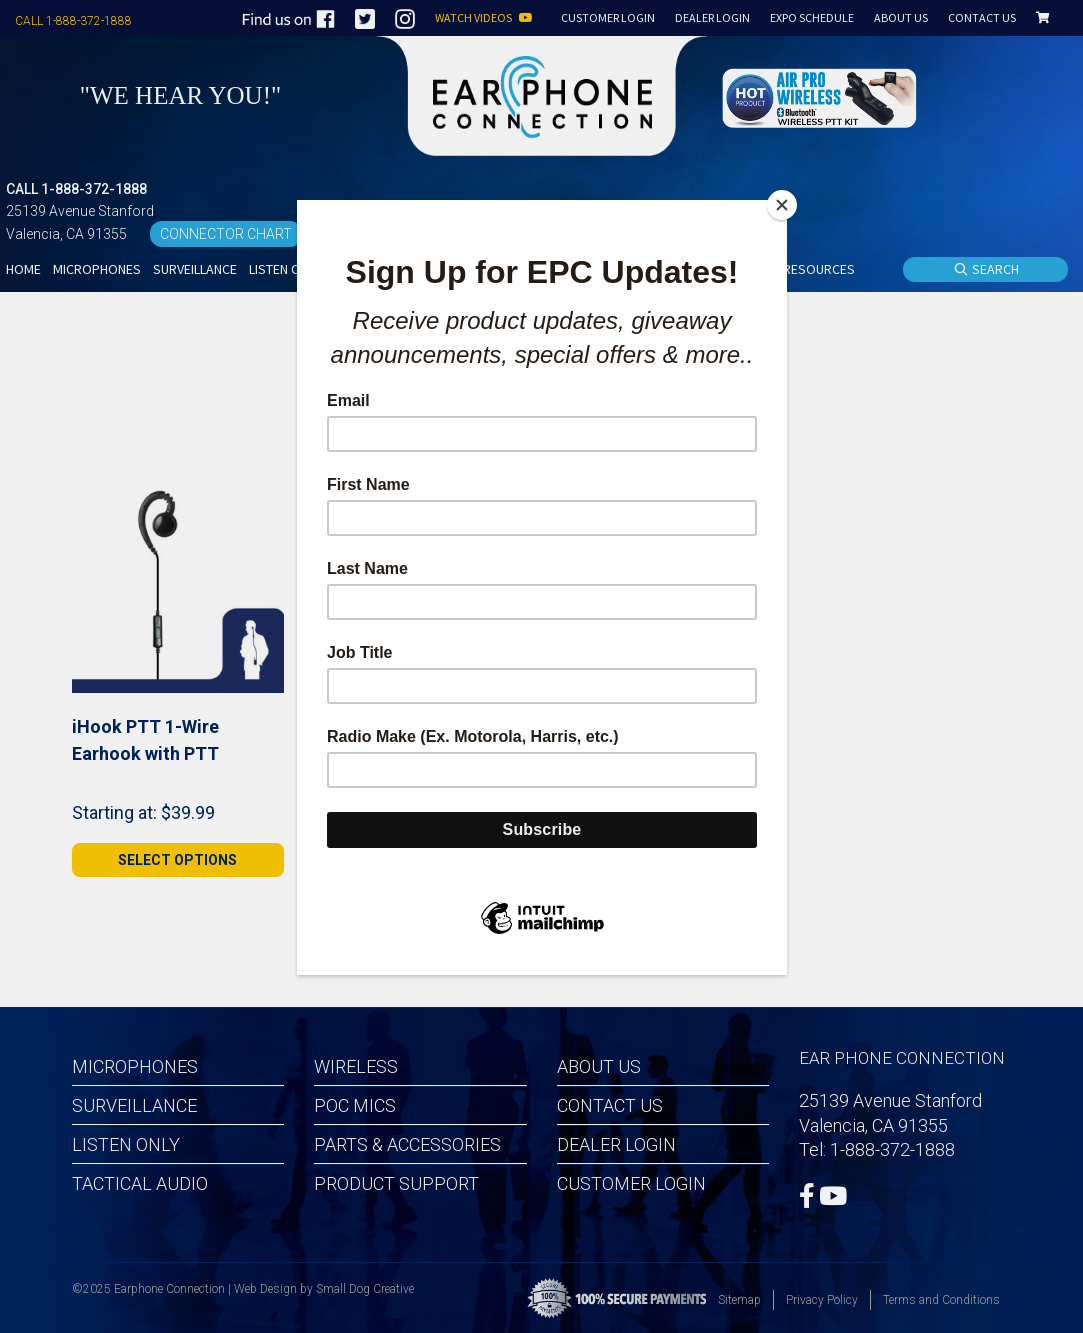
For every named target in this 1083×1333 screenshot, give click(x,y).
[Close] (782, 205)
